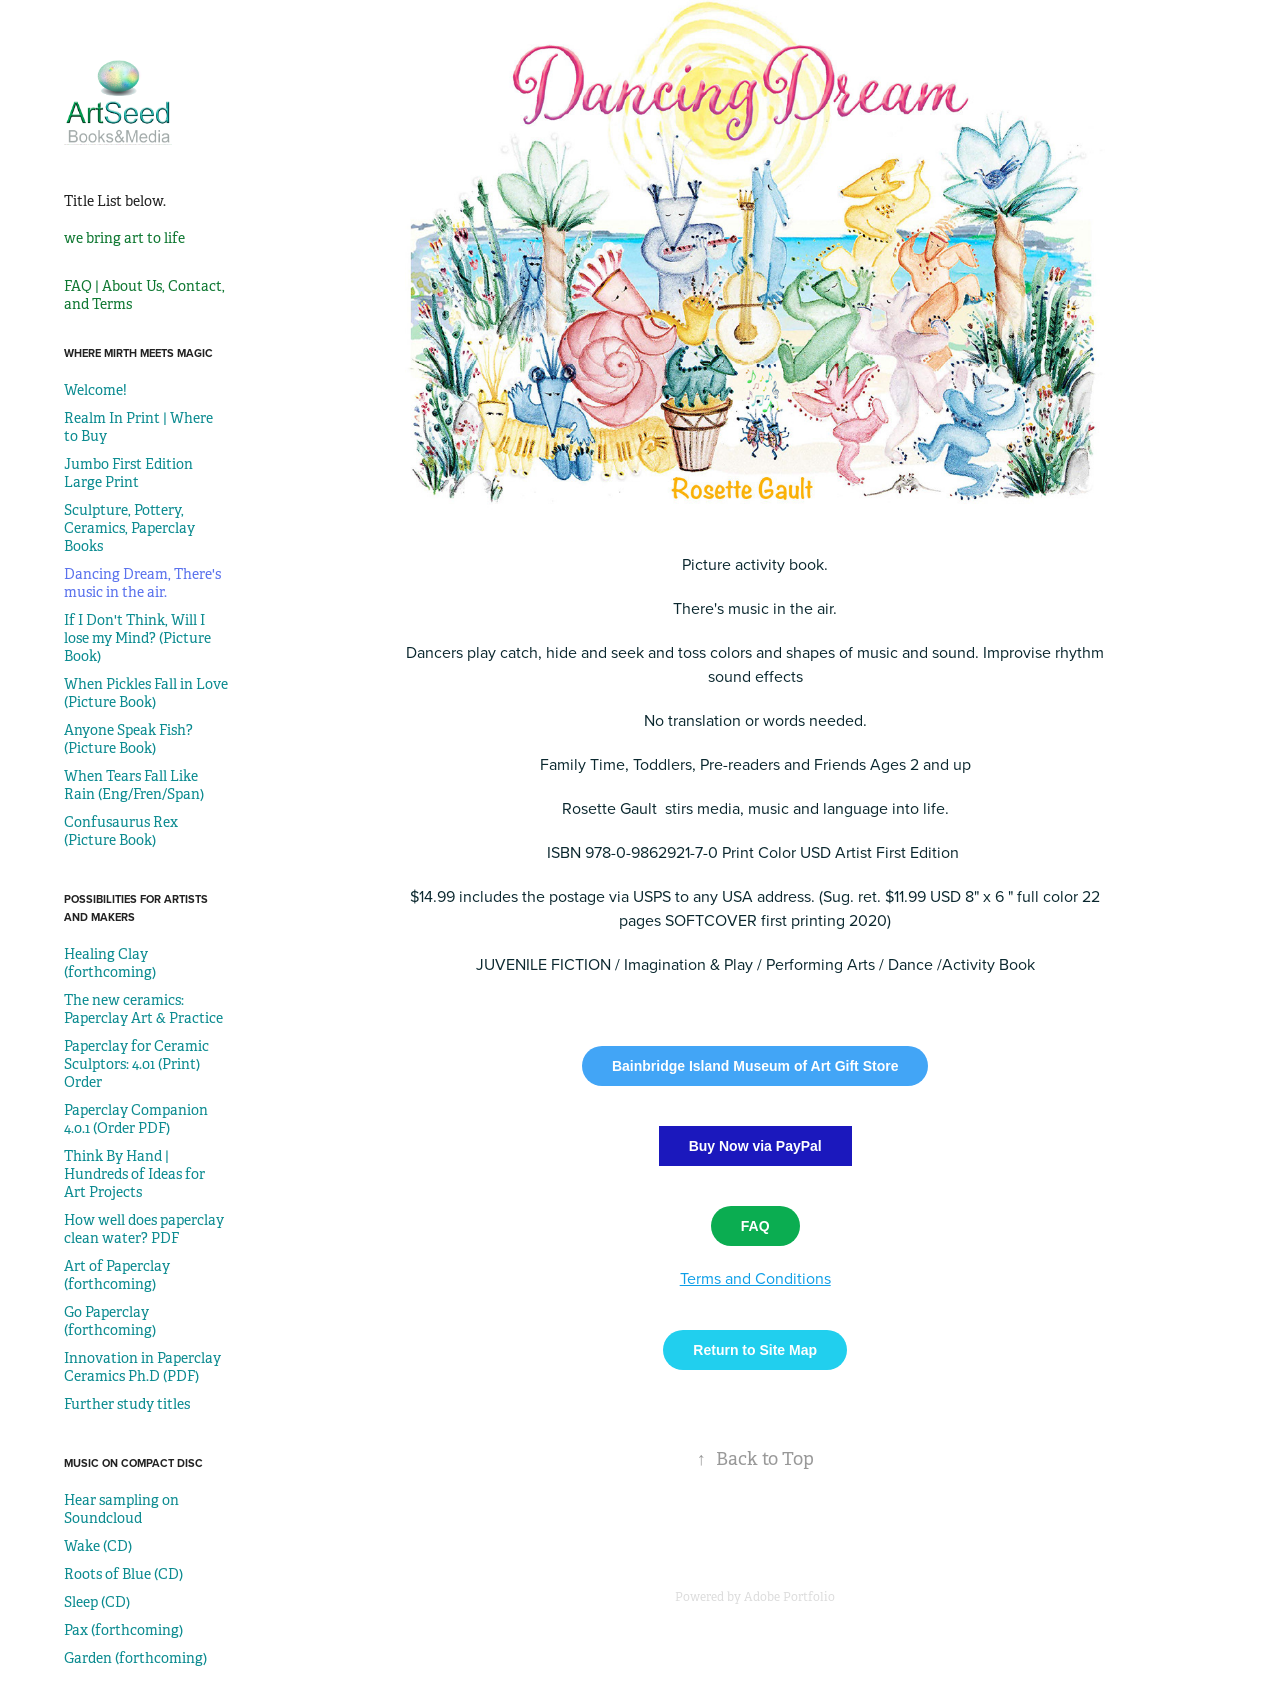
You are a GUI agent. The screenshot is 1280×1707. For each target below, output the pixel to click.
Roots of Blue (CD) (123, 1574)
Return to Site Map (755, 1350)
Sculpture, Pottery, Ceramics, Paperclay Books (129, 528)
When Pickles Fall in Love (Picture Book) (146, 693)
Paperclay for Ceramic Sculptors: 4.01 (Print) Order (136, 1064)
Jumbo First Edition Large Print (128, 473)
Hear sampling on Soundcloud (121, 1509)
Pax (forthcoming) (123, 1630)
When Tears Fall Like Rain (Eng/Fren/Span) (134, 785)
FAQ (755, 1226)
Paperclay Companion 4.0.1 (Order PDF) (136, 1119)
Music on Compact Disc (133, 1463)
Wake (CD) (98, 1546)
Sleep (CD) (97, 1602)
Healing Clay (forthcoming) (110, 963)
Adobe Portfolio (789, 1597)
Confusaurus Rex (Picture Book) (121, 831)
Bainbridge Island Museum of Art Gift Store (755, 1066)
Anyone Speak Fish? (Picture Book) (128, 739)
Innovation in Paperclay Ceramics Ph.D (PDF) (142, 1367)
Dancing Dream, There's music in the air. (142, 583)
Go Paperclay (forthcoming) (110, 1321)
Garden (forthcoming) (135, 1658)
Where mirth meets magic (138, 353)
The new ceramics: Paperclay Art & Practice (143, 1009)
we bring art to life (124, 238)
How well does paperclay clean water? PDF (144, 1229)
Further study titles (127, 1404)
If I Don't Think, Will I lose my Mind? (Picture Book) (137, 638)
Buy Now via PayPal (755, 1146)
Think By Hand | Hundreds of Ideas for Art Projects (134, 1174)
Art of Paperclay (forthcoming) (117, 1275)
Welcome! (95, 390)
